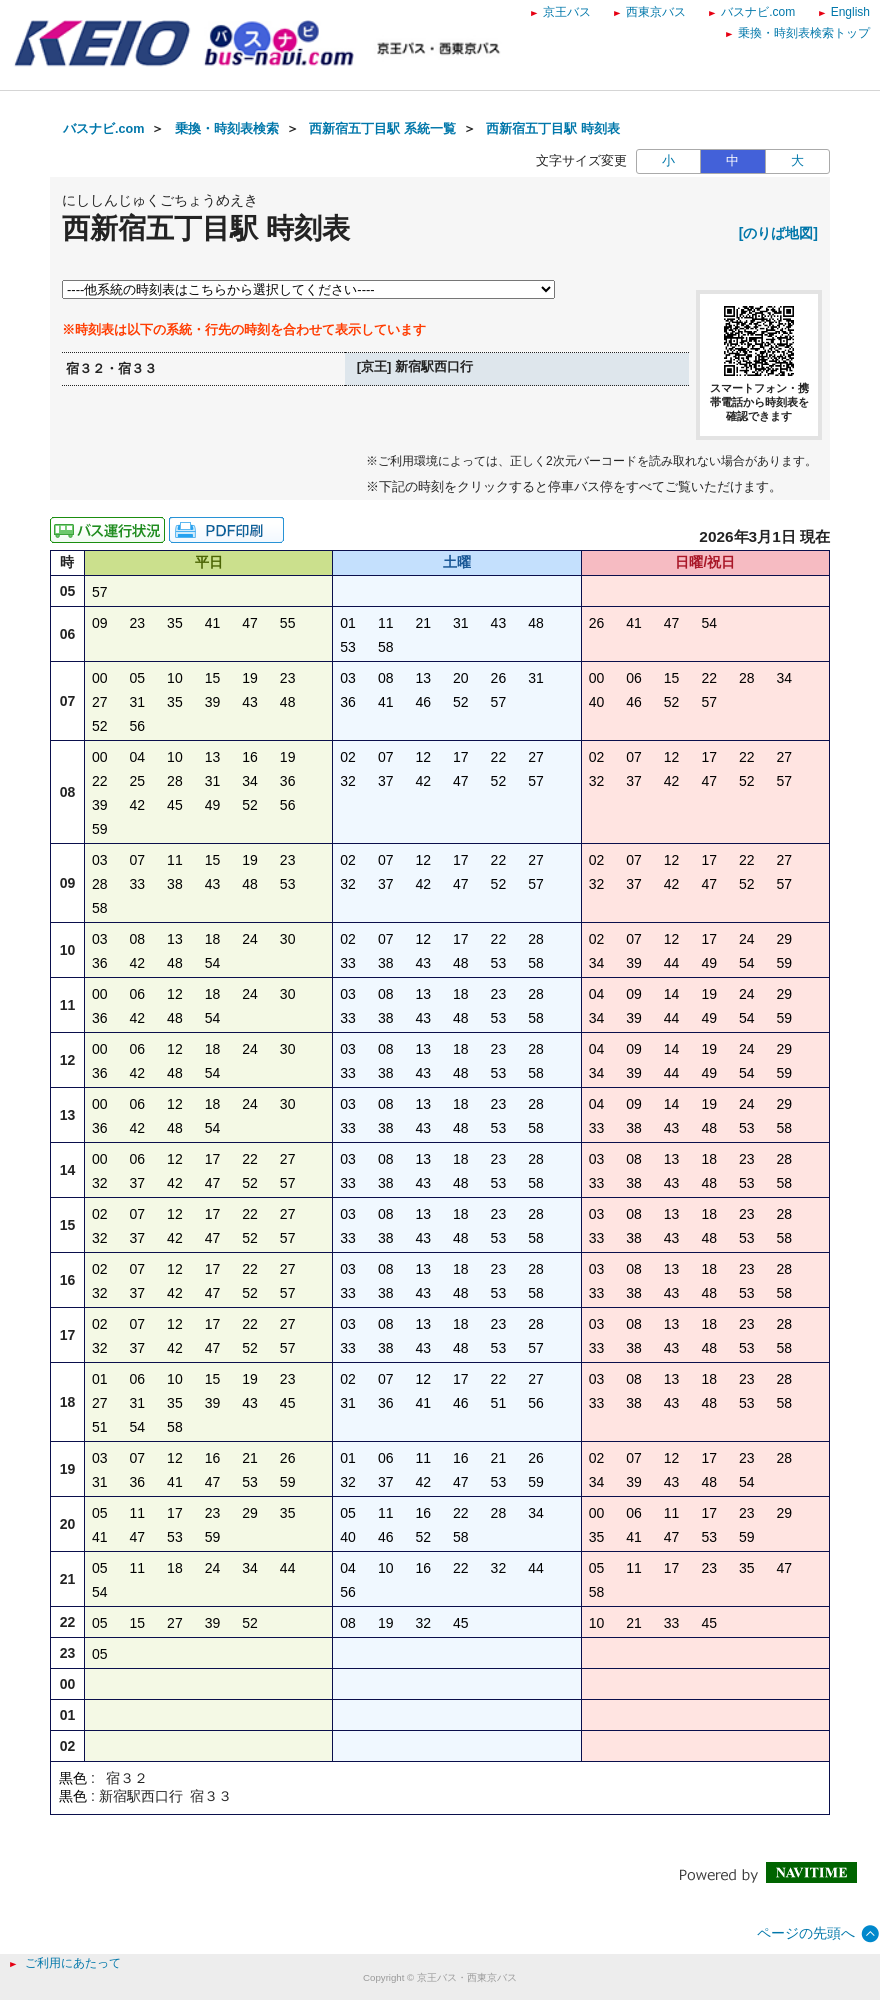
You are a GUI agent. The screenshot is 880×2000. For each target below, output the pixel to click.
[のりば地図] (778, 233)
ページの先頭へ (806, 1933)
